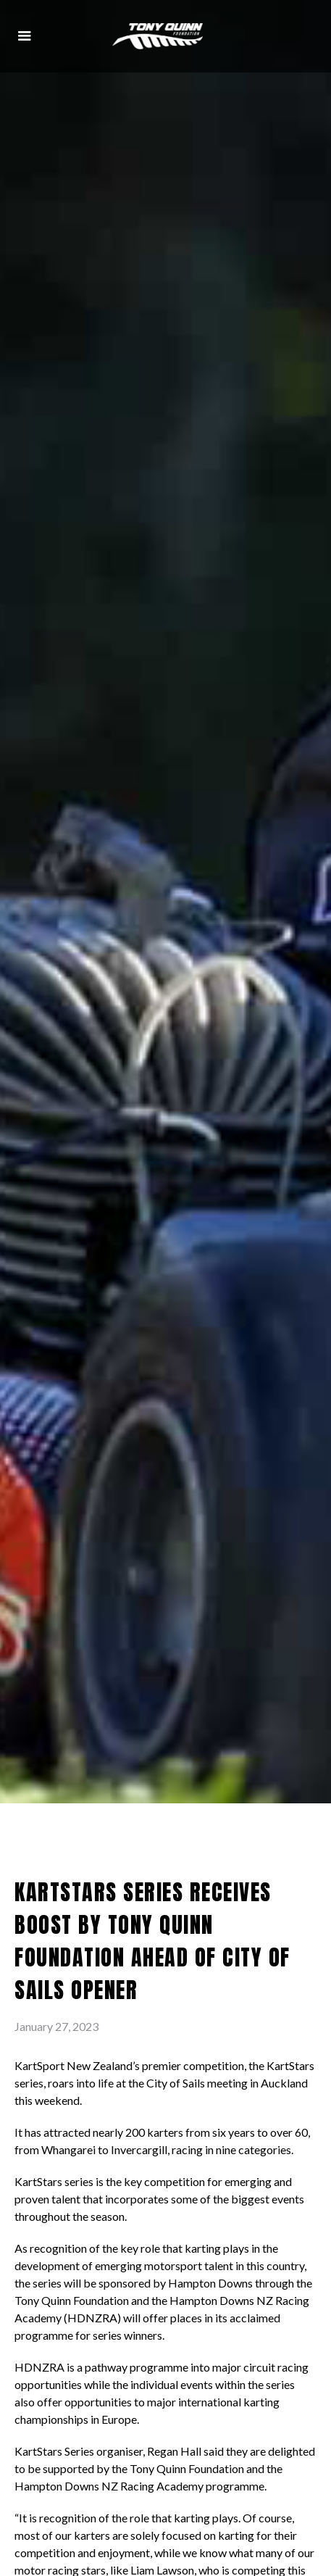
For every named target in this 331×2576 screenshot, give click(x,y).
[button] (24, 36)
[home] (157, 36)
